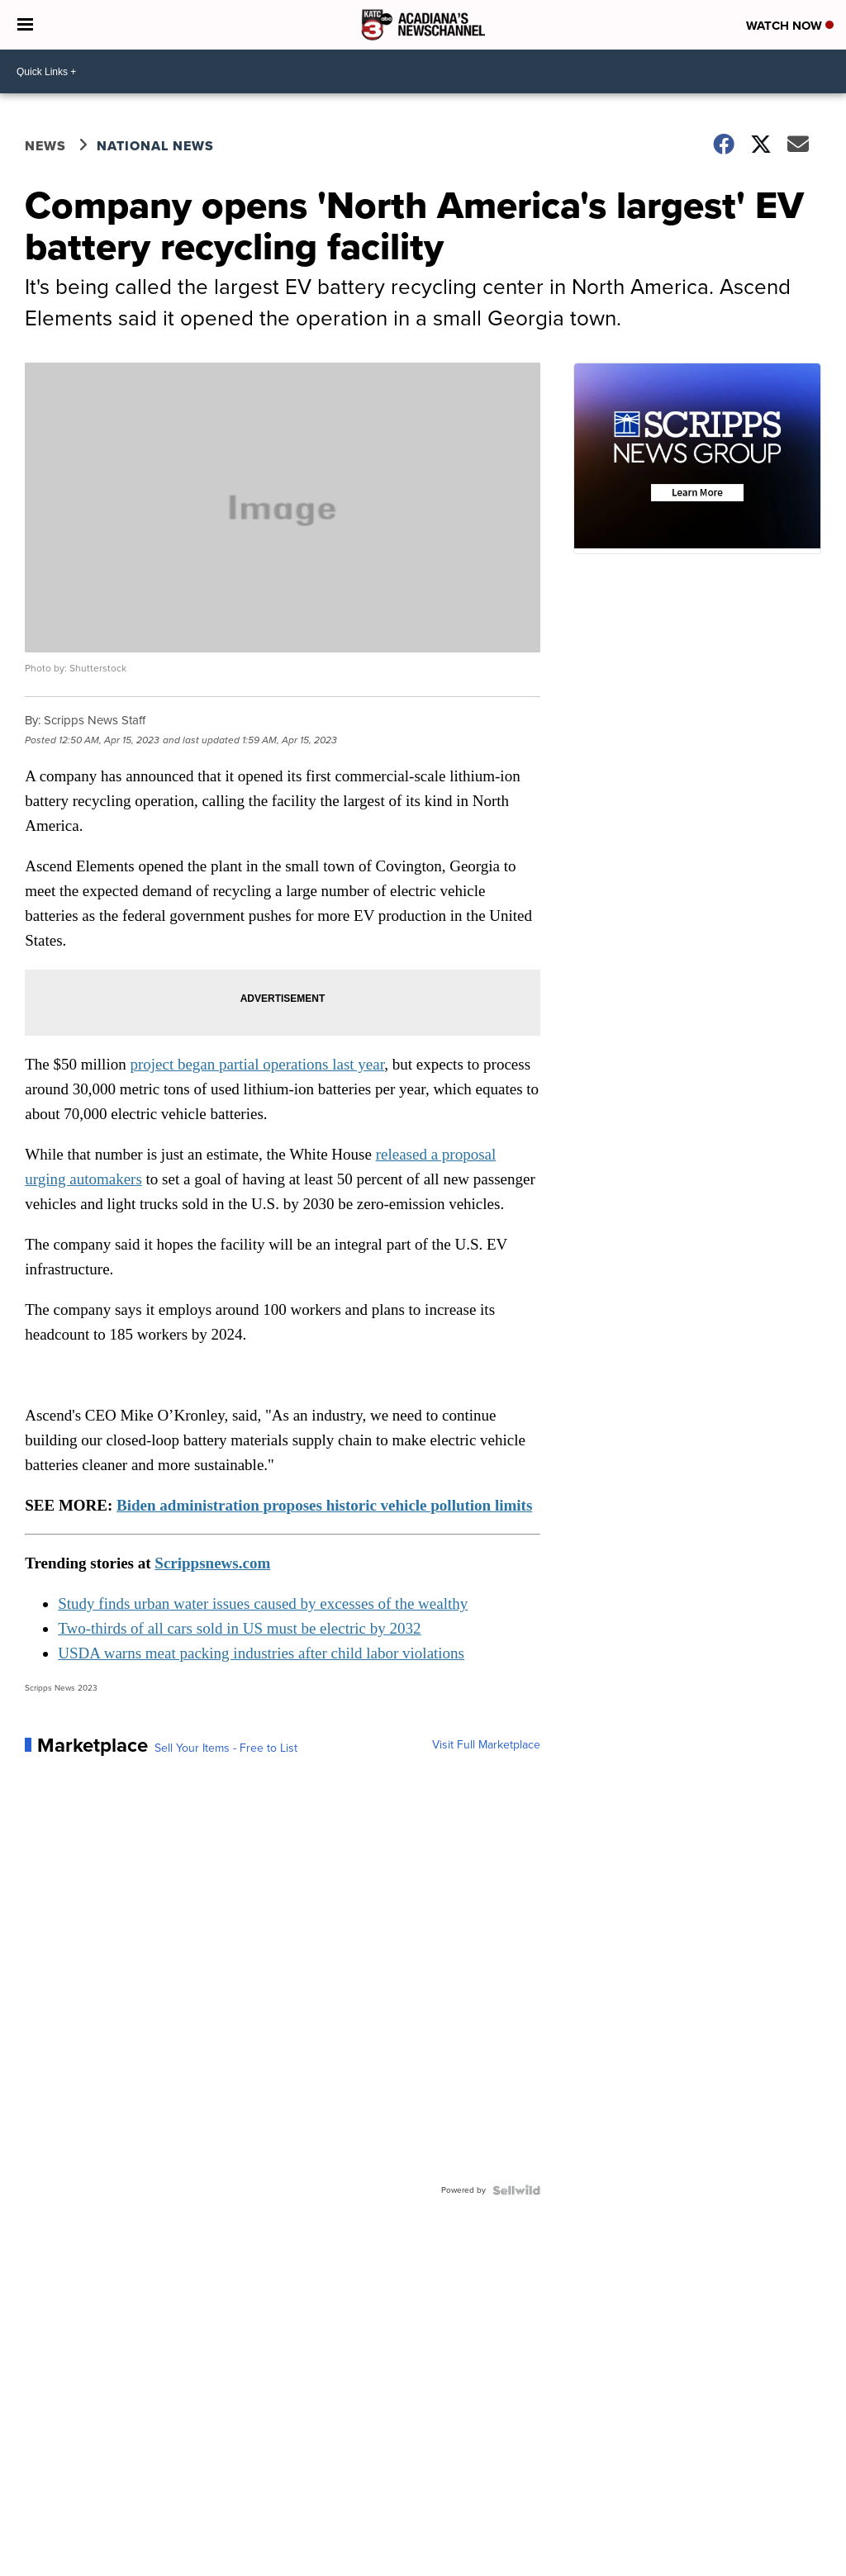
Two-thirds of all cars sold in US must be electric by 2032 (239, 1628)
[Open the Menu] (25, 25)
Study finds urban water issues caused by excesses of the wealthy (263, 1603)
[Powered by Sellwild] (516, 2190)
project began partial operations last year (257, 1064)
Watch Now (790, 26)
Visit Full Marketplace (486, 1745)
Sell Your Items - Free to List (225, 1748)
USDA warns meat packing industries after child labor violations (261, 1653)
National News (155, 145)
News (45, 145)
